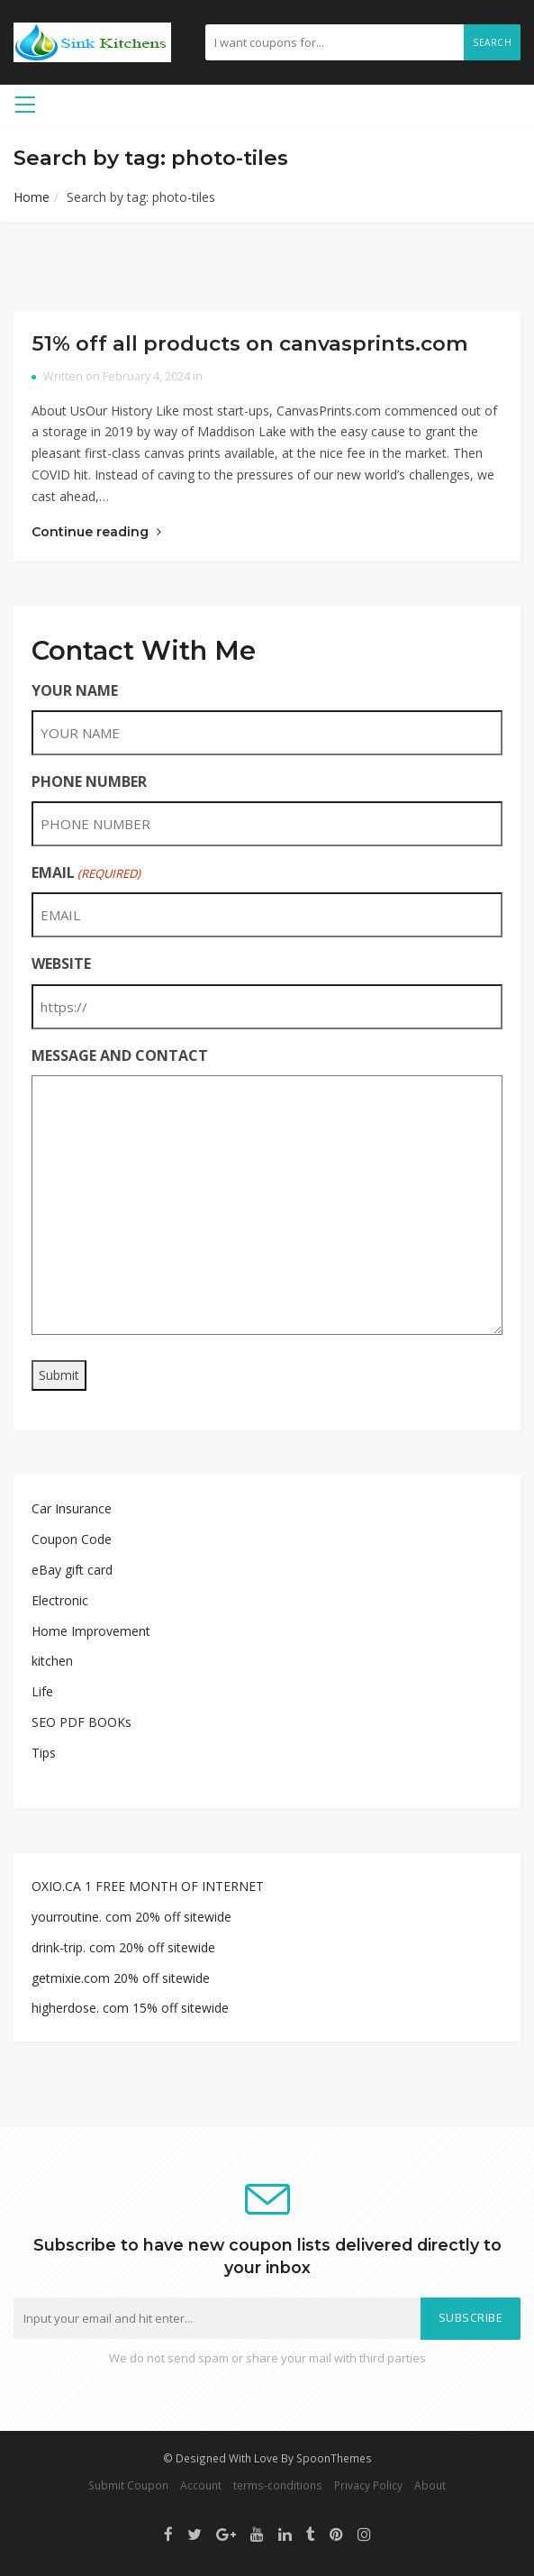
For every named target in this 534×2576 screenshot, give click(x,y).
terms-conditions (277, 2485)
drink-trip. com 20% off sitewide (123, 1947)
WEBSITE (61, 963)
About (430, 2485)
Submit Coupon (128, 2485)
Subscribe (471, 2317)
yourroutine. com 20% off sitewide (131, 1916)
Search (492, 42)
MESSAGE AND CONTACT (120, 1055)
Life (42, 1691)
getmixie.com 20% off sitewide (121, 1978)
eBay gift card (72, 1569)
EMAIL (86, 873)
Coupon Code (72, 1539)
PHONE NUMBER (89, 781)
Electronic (60, 1600)
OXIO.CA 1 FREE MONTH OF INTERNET (148, 1886)
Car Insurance (72, 1508)
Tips (44, 1752)
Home (32, 197)
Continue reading (96, 532)
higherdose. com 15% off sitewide (130, 2007)
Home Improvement (91, 1631)
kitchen (52, 1660)
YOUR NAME (75, 690)
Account (201, 2485)
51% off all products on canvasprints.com (250, 343)
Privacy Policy (368, 2485)
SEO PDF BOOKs (81, 1722)
